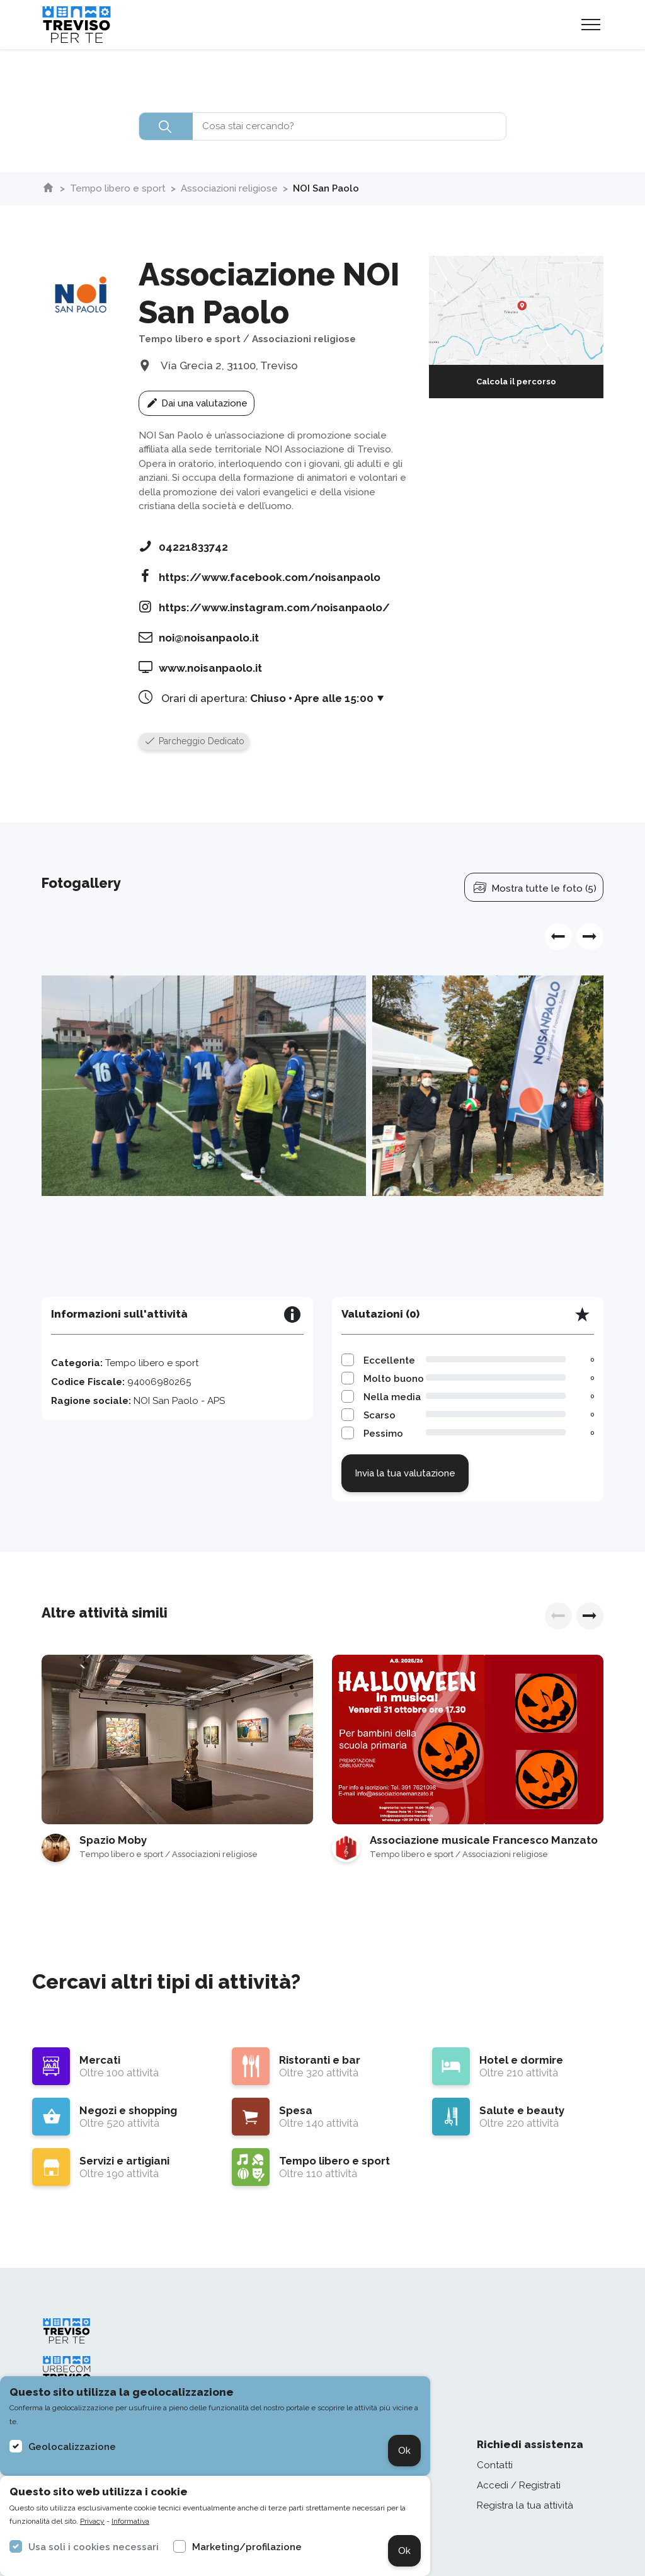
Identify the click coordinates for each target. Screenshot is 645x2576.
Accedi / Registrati (519, 2485)
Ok (404, 2450)
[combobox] (322, 126)
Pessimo (383, 1433)
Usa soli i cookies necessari (93, 2547)
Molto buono (393, 1378)
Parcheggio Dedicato (194, 741)
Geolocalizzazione (72, 2446)
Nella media (392, 1397)
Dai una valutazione (197, 403)
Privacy (92, 2521)
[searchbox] (322, 126)
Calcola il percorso (516, 381)
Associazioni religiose (229, 188)
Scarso (379, 1415)
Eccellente (389, 1360)
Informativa (130, 2521)
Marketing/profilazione (247, 2547)
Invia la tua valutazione (405, 1473)
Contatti (495, 2465)
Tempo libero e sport (118, 188)
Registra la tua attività (525, 2505)
